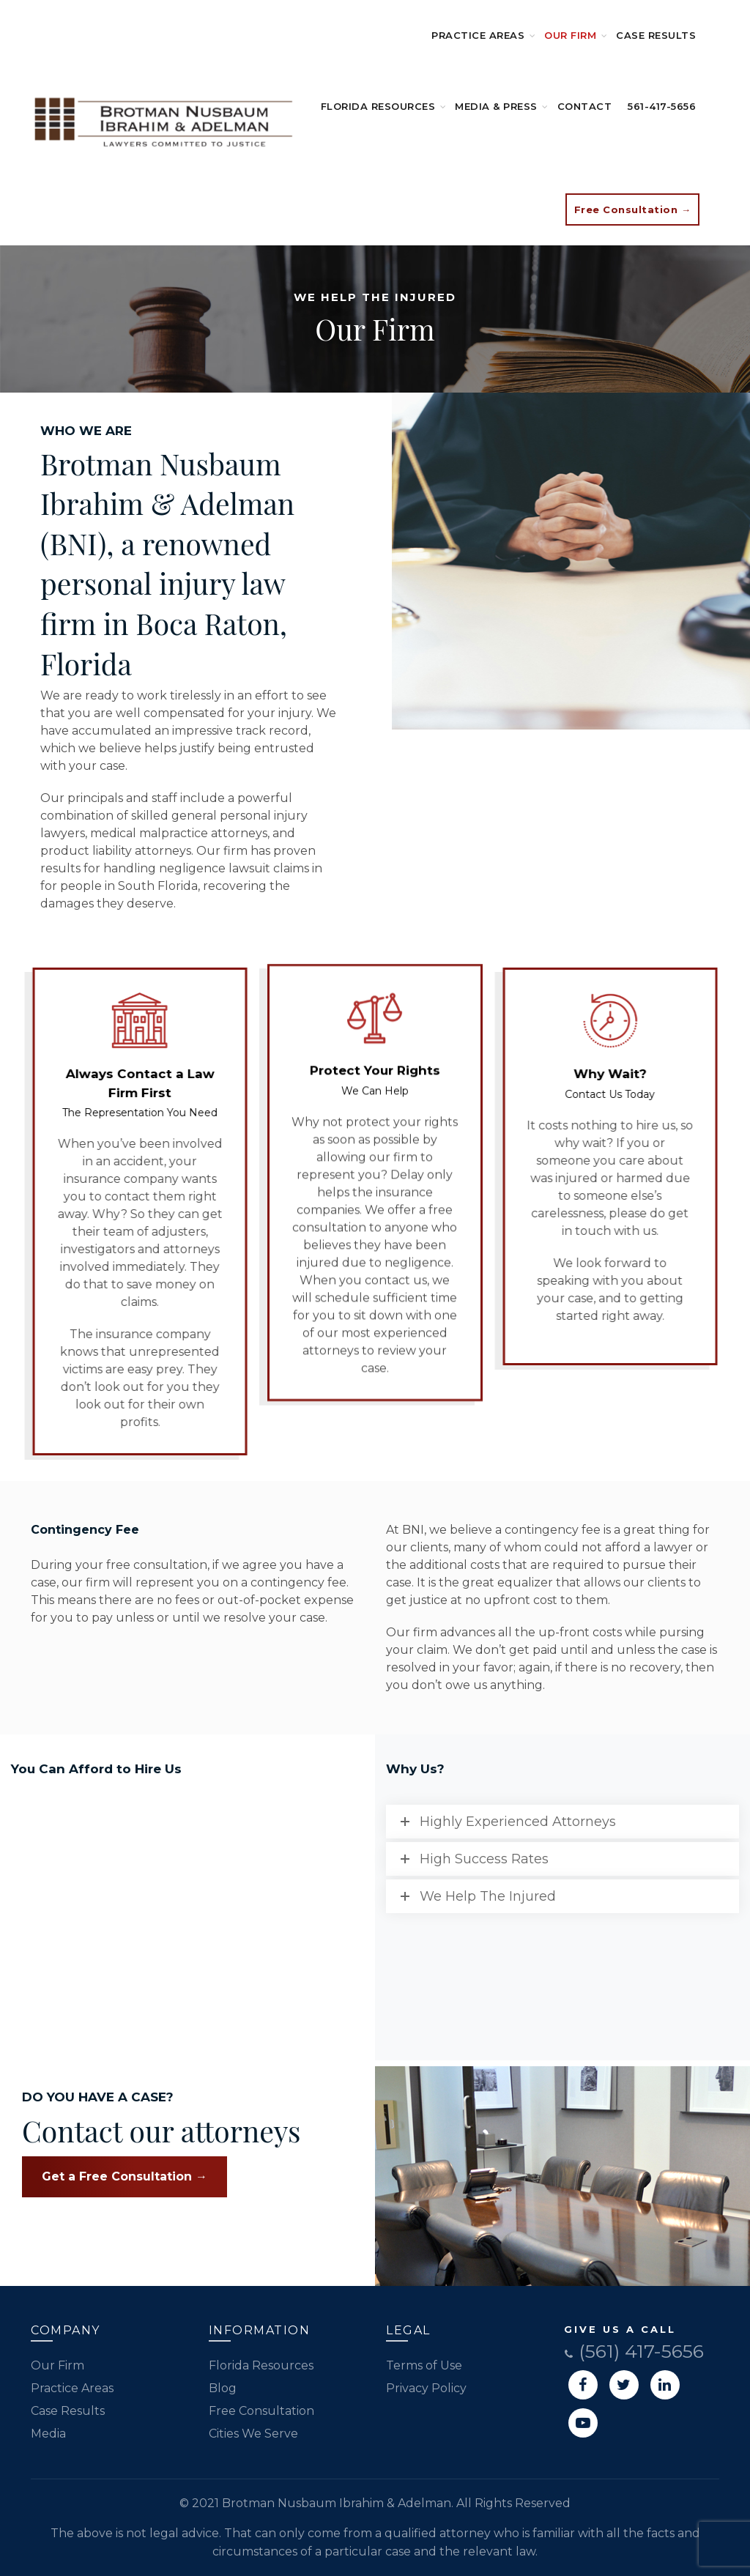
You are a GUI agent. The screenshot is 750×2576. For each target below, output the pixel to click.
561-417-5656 (662, 106)
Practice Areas (477, 35)
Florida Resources (378, 106)
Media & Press (496, 106)
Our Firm (570, 35)
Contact (584, 106)
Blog (223, 2388)
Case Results (656, 35)
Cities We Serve (253, 2433)
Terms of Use (424, 2365)
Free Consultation (261, 2411)
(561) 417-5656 (634, 2351)
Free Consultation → (632, 209)
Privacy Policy (426, 2388)
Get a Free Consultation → (124, 2176)
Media (48, 2433)
